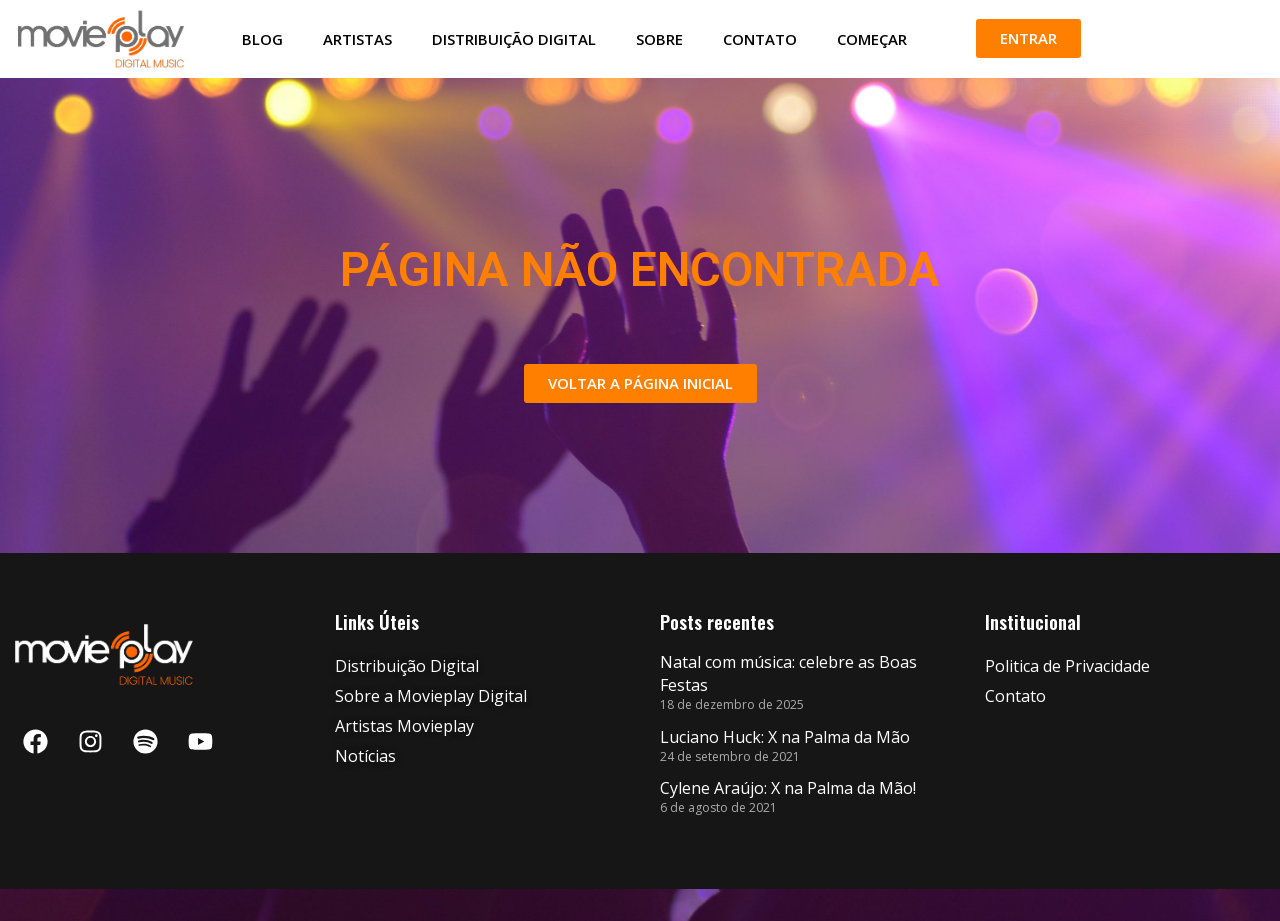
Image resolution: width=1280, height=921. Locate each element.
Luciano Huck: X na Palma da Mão (785, 769)
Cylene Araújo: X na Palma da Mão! (788, 820)
